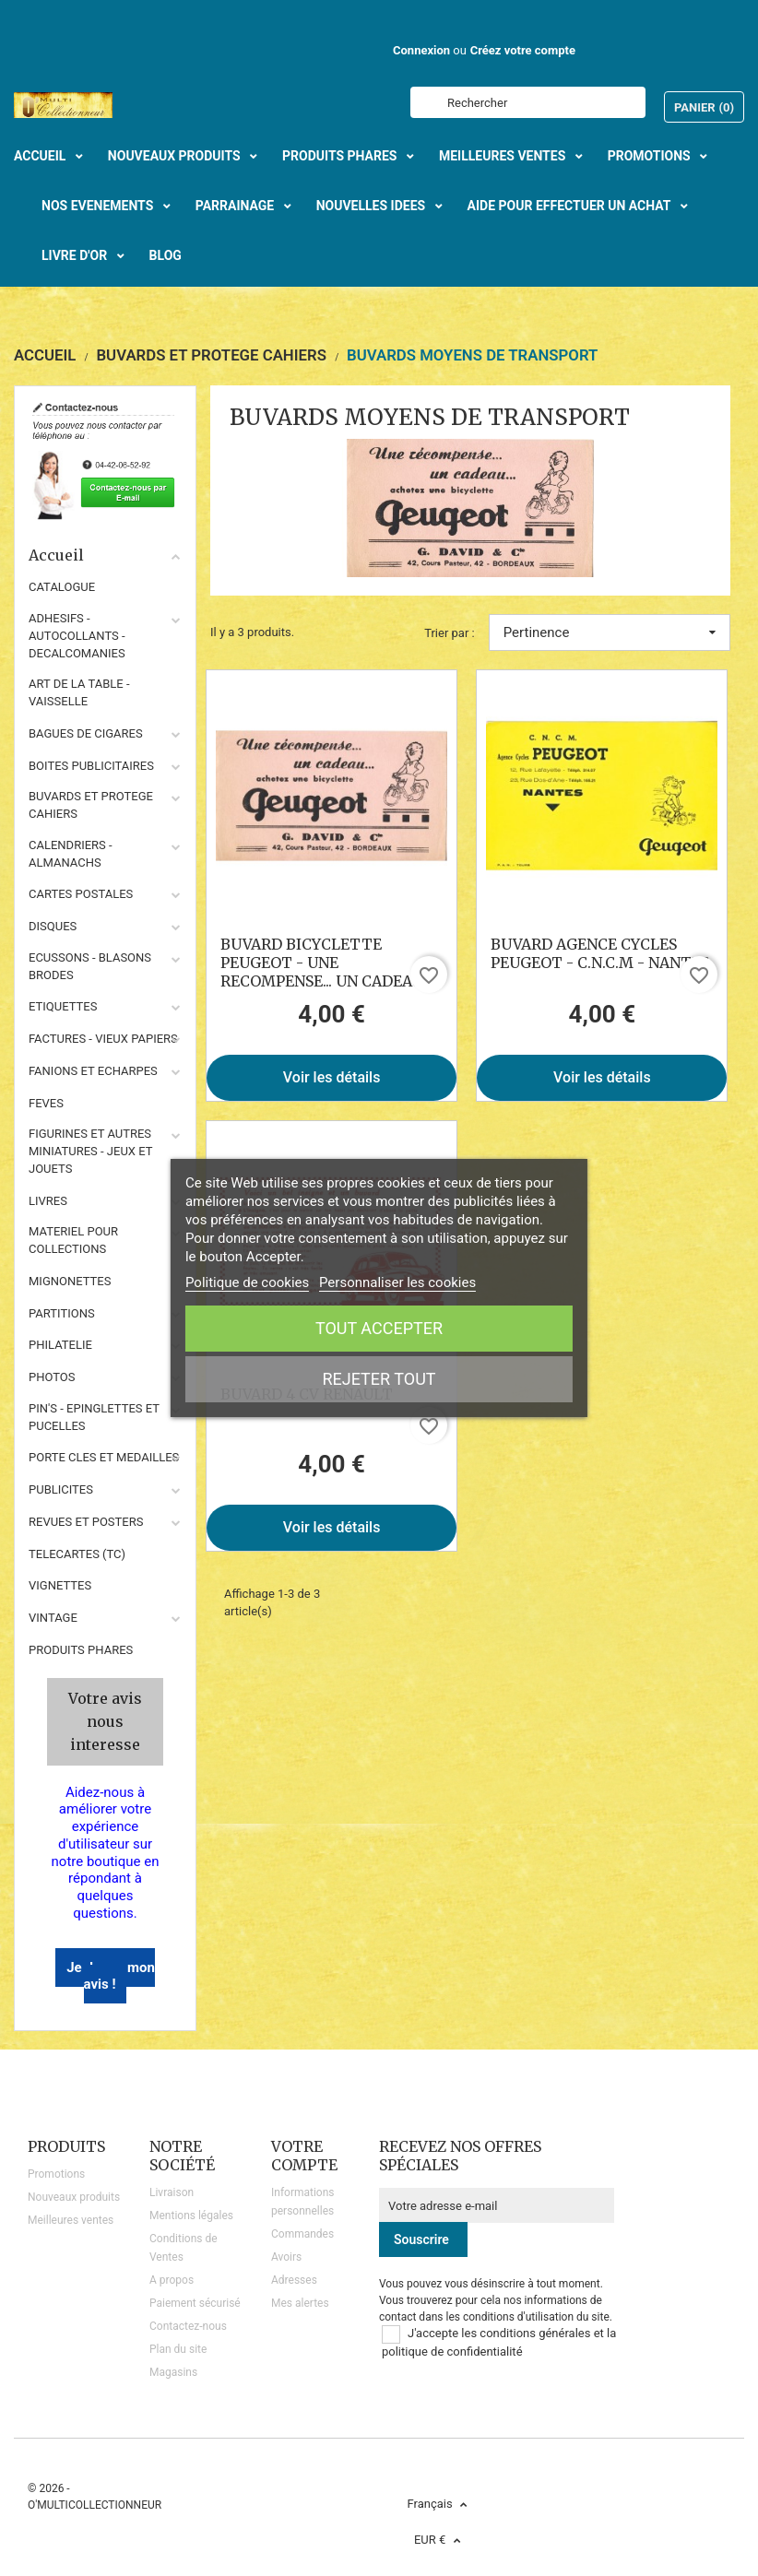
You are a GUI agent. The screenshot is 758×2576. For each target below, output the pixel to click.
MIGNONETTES (70, 1281)
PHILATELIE (60, 1345)
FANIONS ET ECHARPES (93, 1071)
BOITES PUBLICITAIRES (91, 766)
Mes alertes (300, 2303)
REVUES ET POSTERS (86, 1522)
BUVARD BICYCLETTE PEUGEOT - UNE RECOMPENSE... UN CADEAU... (325, 962)
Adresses (294, 2280)
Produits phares (81, 1650)
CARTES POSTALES (81, 894)
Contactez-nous (188, 2326)
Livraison (171, 2192)
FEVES (46, 1103)
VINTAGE (53, 1618)
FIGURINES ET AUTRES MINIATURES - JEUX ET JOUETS (90, 1151)
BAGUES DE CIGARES (86, 733)
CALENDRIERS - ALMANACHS (71, 853)
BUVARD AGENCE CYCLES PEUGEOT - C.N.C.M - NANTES (600, 953)
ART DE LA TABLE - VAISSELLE (79, 692)
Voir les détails (332, 1077)
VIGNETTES (60, 1585)
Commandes (302, 2233)
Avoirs (286, 2257)
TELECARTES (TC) (77, 1554)
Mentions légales (191, 2215)
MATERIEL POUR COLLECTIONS (73, 1240)
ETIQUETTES (63, 1006)
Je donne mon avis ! (110, 1976)
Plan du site (178, 2349)
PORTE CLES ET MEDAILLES (104, 1457)
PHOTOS (52, 1377)
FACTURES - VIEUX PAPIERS (103, 1039)
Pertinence (609, 632)
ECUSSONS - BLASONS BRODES (90, 966)
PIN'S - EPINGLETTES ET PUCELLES (94, 1417)
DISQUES (53, 926)
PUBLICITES (61, 1489)
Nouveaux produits (74, 2197)
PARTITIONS (62, 1313)
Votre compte (304, 2155)
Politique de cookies (247, 1282)
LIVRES (48, 1201)
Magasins (173, 2372)
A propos (171, 2280)
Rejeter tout (378, 1378)
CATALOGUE (62, 587)
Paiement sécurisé (195, 2303)
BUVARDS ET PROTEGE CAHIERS (91, 805)
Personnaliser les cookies (397, 1282)
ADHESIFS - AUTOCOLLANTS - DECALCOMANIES (77, 635)
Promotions (56, 2174)
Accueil (105, 555)
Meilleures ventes (70, 2220)
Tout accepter (379, 1328)
